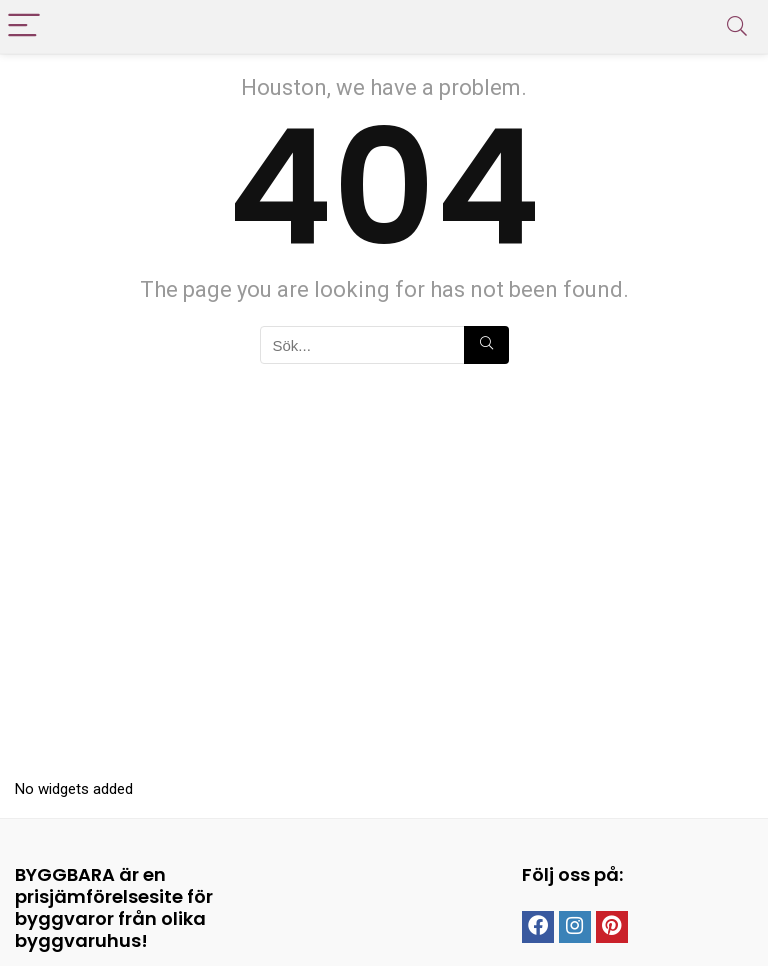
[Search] (737, 26)
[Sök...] (486, 345)
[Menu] (24, 26)
